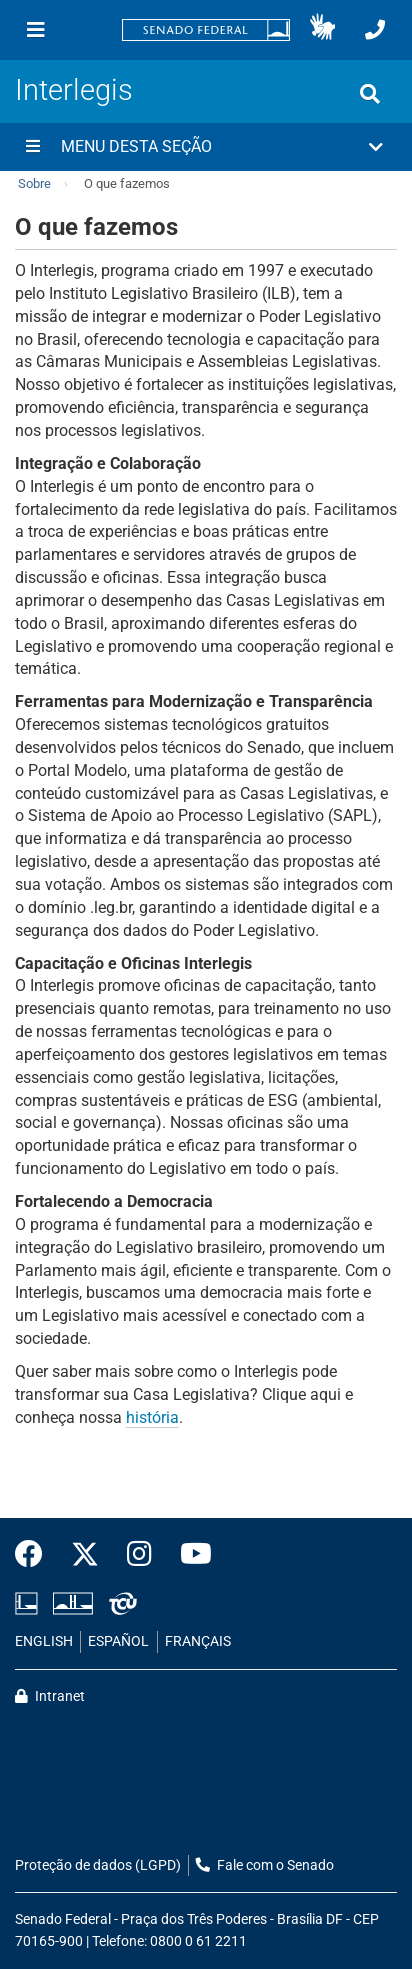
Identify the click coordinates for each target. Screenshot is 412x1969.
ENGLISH (44, 1641)
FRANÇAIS (198, 1641)
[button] (322, 30)
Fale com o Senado (265, 1865)
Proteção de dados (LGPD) (98, 1865)
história (152, 1417)
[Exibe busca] (370, 94)
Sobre (34, 183)
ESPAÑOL (118, 1641)
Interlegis (74, 90)
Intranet (50, 1696)
